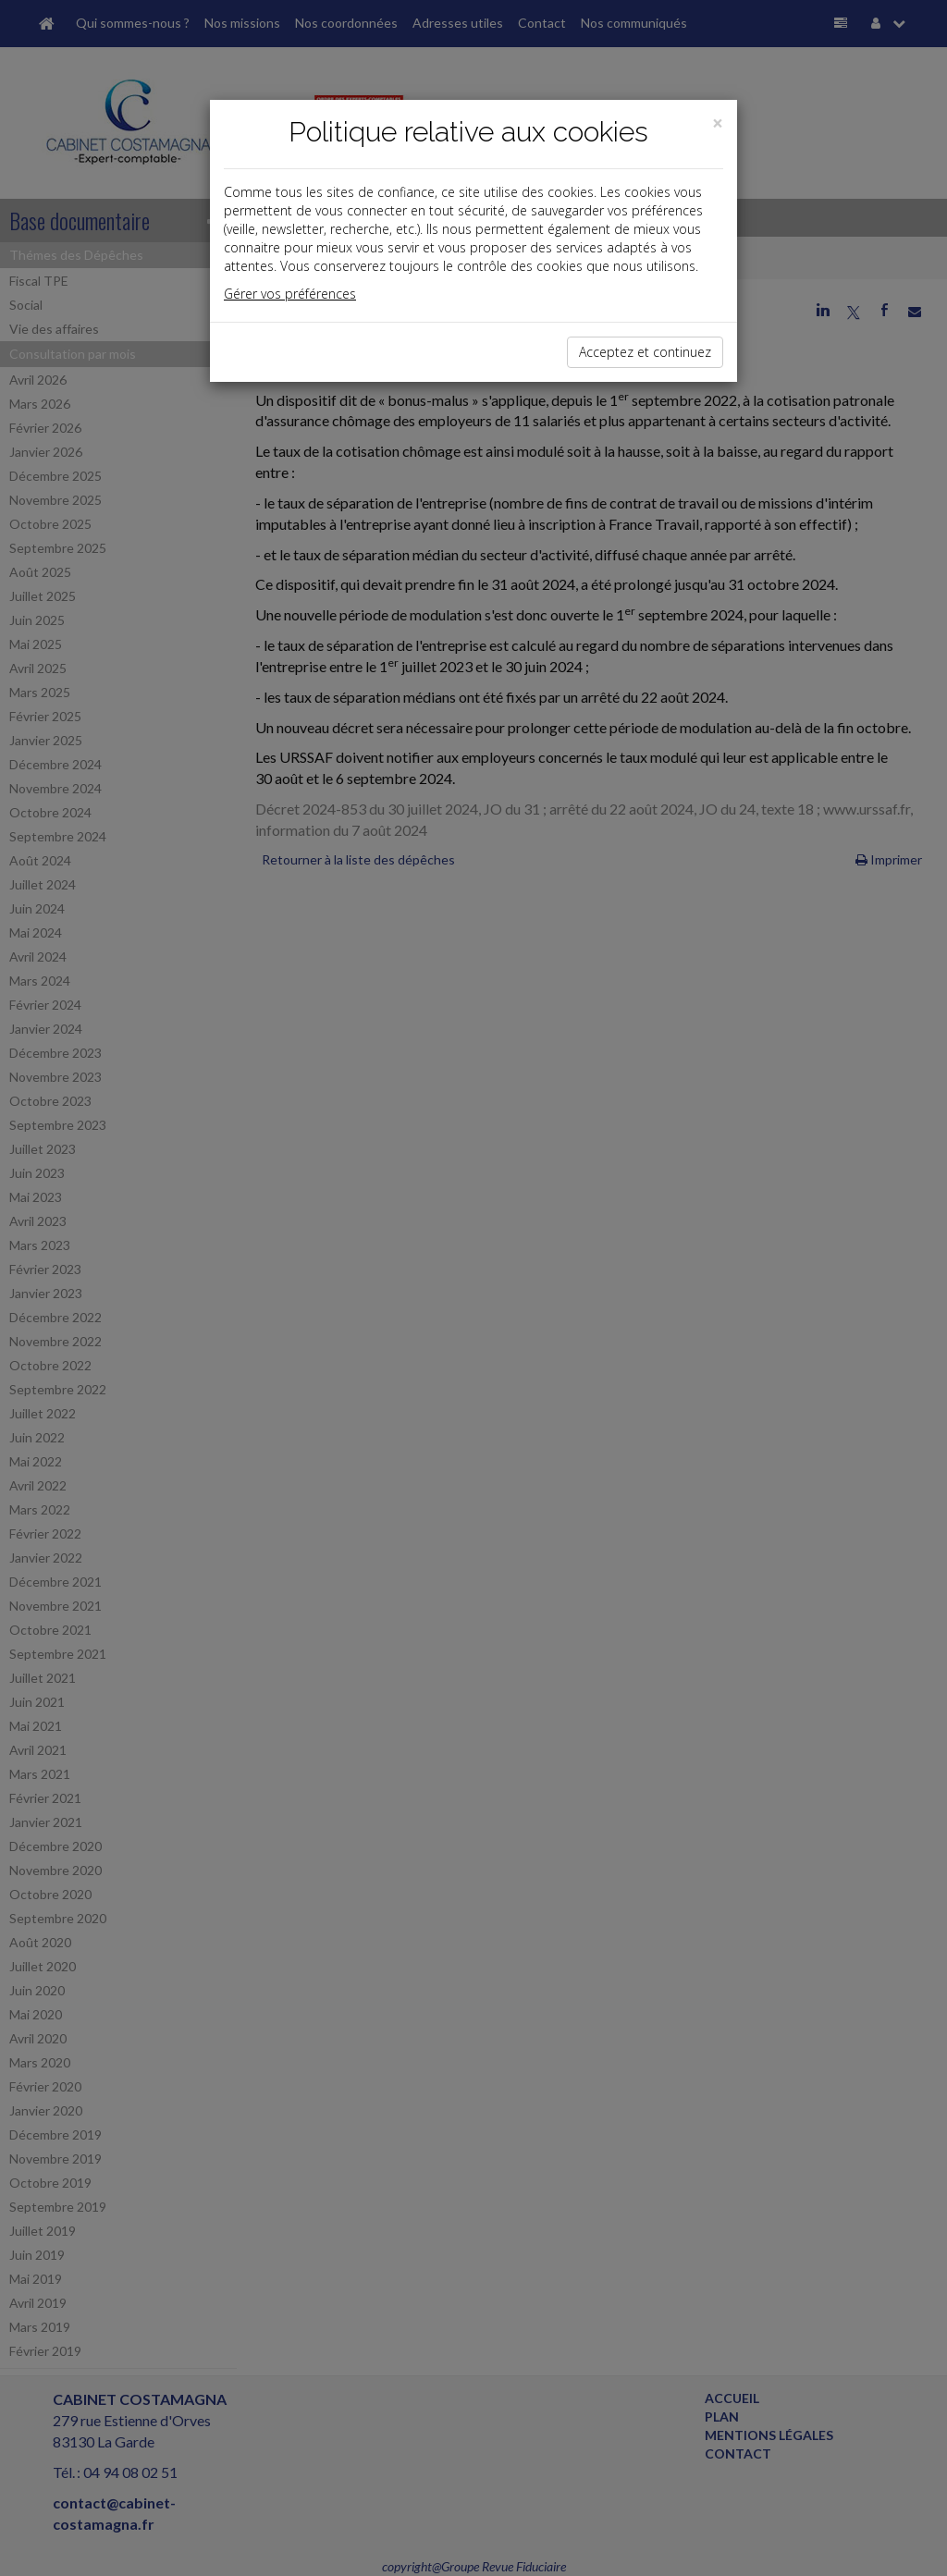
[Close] (717, 123)
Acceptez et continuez (645, 352)
